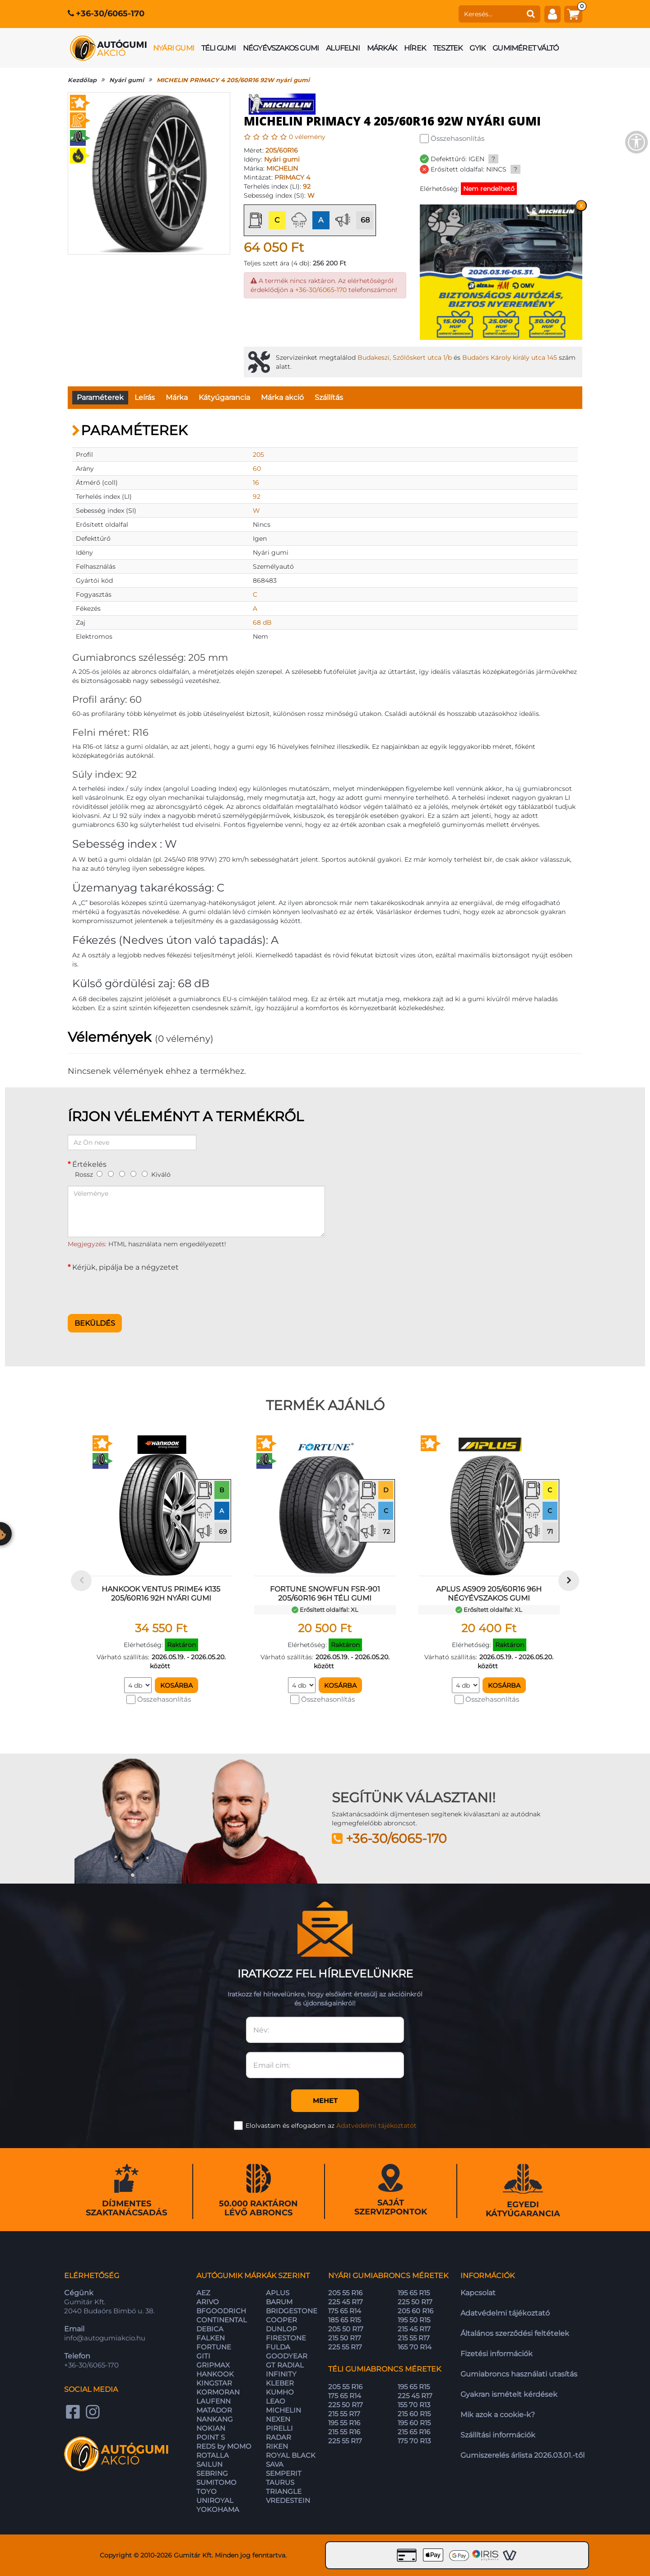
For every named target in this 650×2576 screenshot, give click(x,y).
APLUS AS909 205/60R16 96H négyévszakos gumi (489, 1593)
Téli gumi (218, 48)
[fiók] (552, 14)
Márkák (382, 48)
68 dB (262, 622)
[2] (111, 1174)
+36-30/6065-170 (110, 14)
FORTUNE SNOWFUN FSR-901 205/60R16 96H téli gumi (325, 1593)
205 (258, 454)
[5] (145, 1174)
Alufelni (343, 48)
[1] (99, 1174)
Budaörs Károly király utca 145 (509, 357)
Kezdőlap (82, 80)
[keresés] (490, 14)
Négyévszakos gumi (281, 48)
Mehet (325, 2100)
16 (256, 482)
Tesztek (447, 48)
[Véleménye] (196, 1211)
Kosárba (176, 1685)
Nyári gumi (173, 48)
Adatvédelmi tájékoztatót (376, 2125)
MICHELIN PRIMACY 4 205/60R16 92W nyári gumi (233, 80)
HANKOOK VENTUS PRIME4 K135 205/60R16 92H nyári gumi (161, 1593)
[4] (133, 1174)
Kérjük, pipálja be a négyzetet (125, 1267)
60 (257, 468)
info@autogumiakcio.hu (104, 2338)
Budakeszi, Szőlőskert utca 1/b (405, 357)
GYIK (477, 48)
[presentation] (136, 1289)
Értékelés (89, 1164)
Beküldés (94, 1323)
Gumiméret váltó (525, 48)
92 (307, 186)
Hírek (415, 48)
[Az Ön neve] (132, 1142)
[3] (122, 1174)
